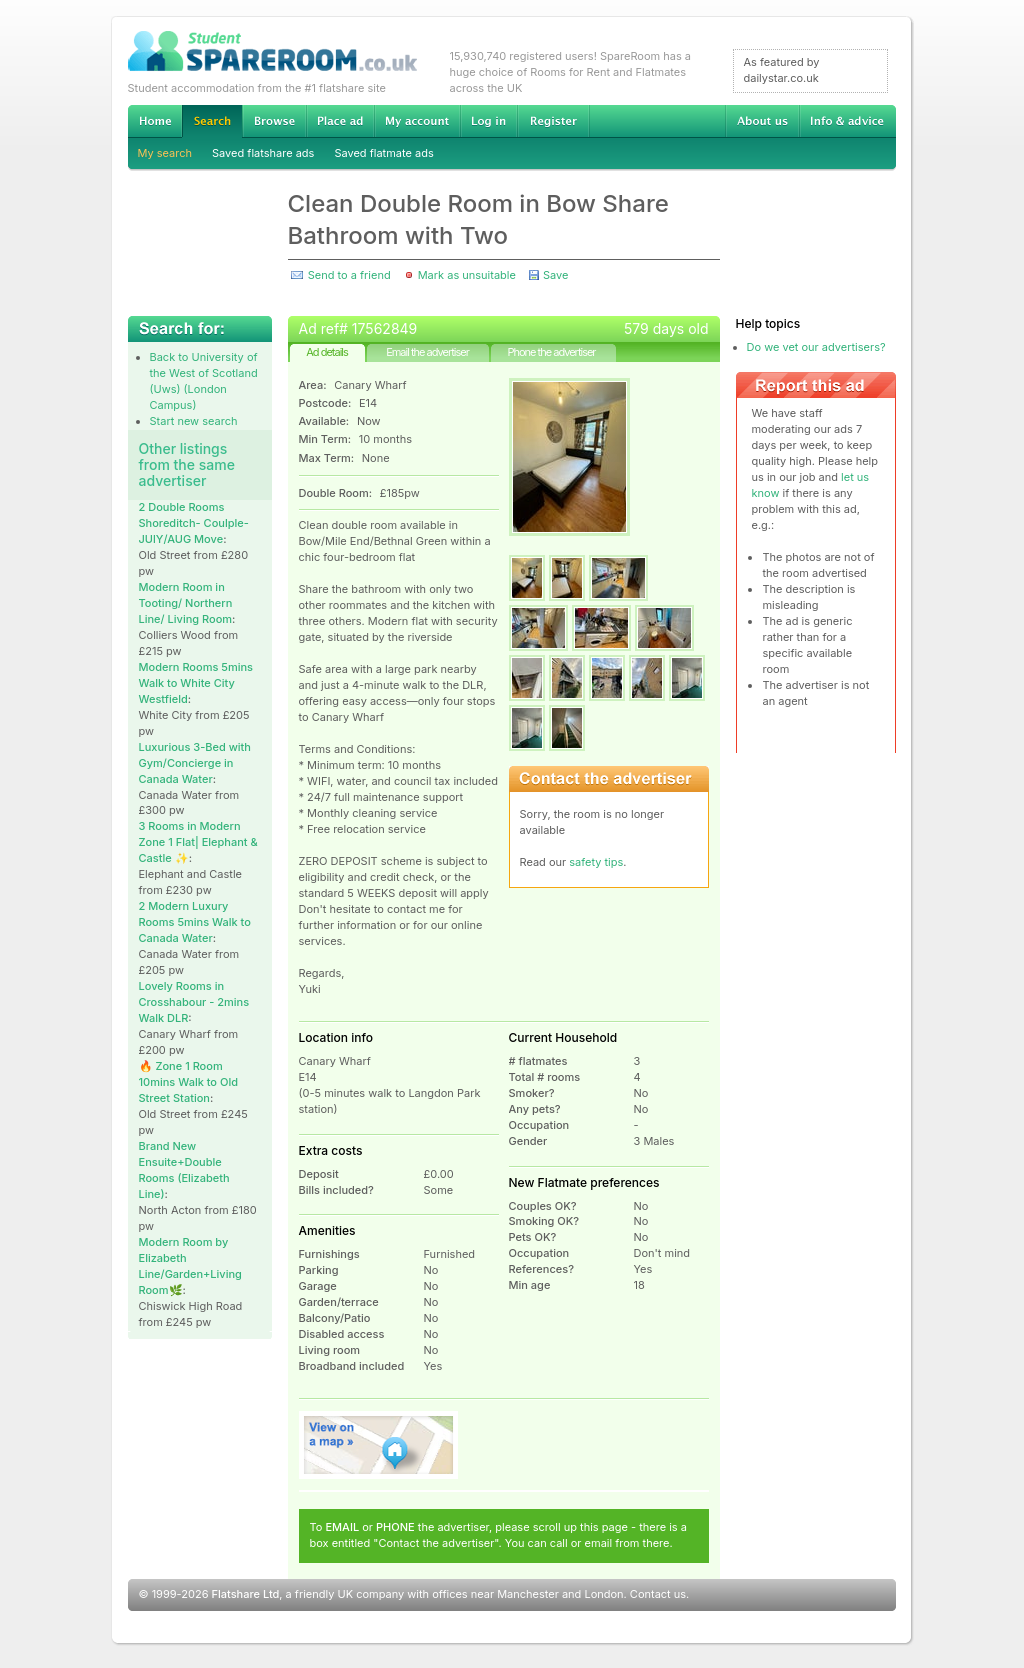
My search (165, 153)
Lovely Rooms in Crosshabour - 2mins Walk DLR (194, 1002)
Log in (488, 121)
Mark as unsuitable (467, 275)
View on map (379, 1445)
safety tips (596, 862)
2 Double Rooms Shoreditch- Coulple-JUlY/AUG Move (194, 523)
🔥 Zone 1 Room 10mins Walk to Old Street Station (188, 1082)
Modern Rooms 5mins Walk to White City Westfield (196, 683)
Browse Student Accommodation (274, 121)
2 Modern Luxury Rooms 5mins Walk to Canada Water (195, 922)
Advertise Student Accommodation (340, 121)
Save (555, 275)
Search (212, 121)
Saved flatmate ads (383, 153)
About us (762, 121)
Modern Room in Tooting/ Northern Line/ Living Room (186, 603)
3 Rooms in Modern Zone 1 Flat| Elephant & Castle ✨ (198, 842)
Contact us (658, 1594)
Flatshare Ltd (246, 1594)
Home (155, 121)
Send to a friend (349, 275)
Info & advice (847, 121)
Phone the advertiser (551, 352)
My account (417, 121)
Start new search (194, 421)
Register (553, 121)
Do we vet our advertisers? (816, 347)
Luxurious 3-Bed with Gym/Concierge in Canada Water (195, 763)
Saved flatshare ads (263, 153)
